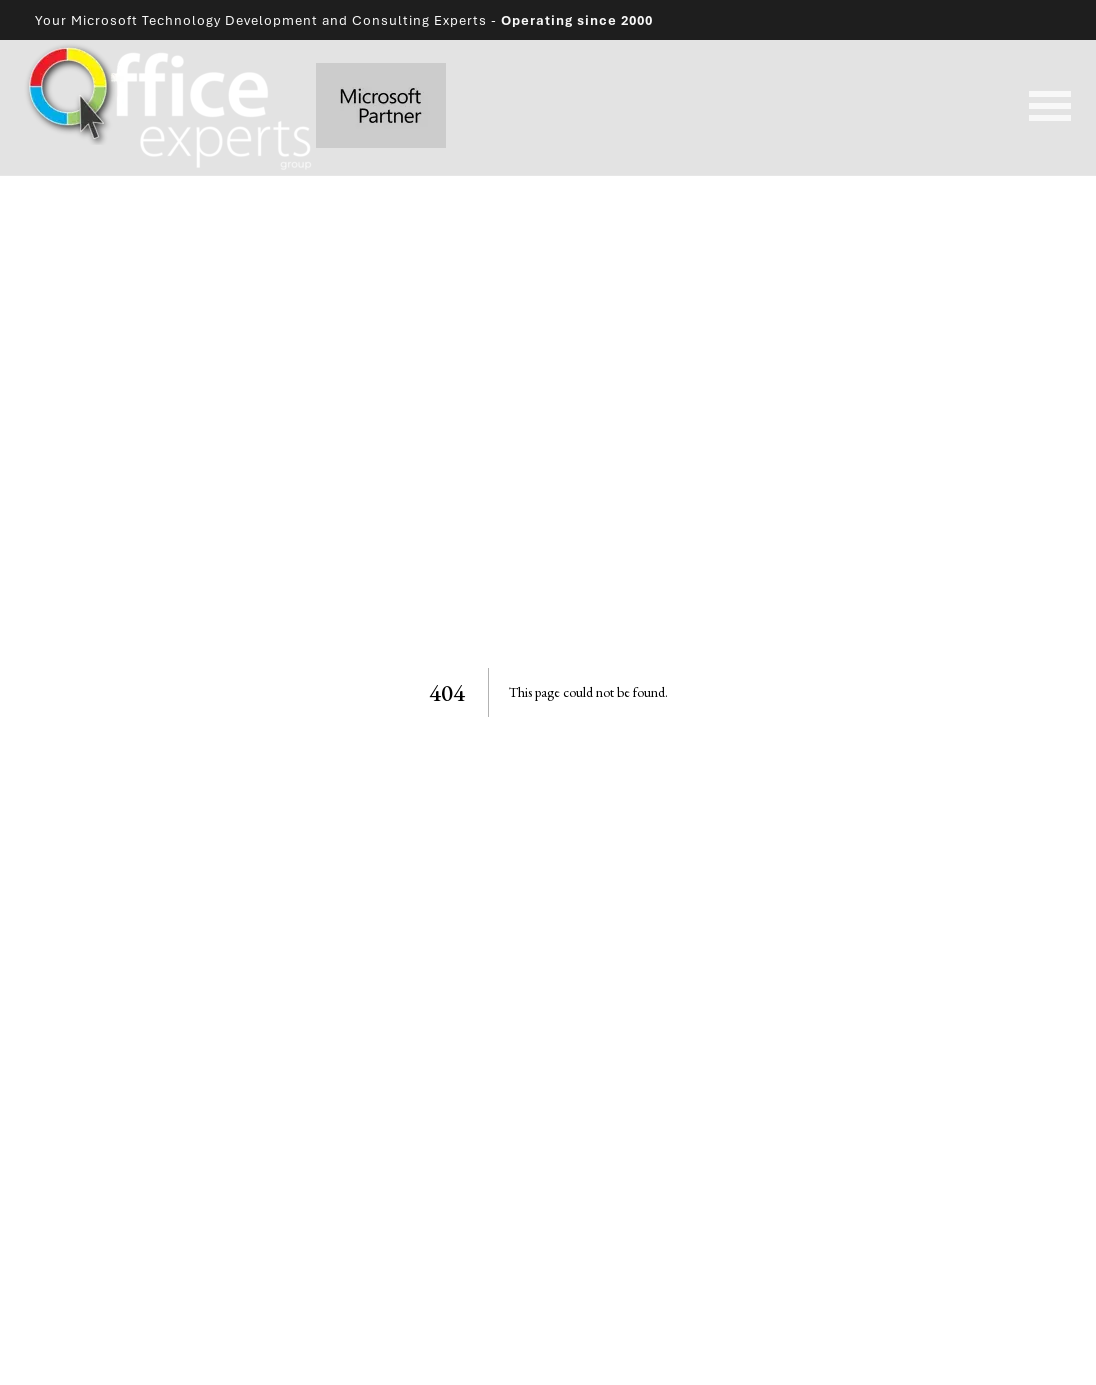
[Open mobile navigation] (1050, 108)
